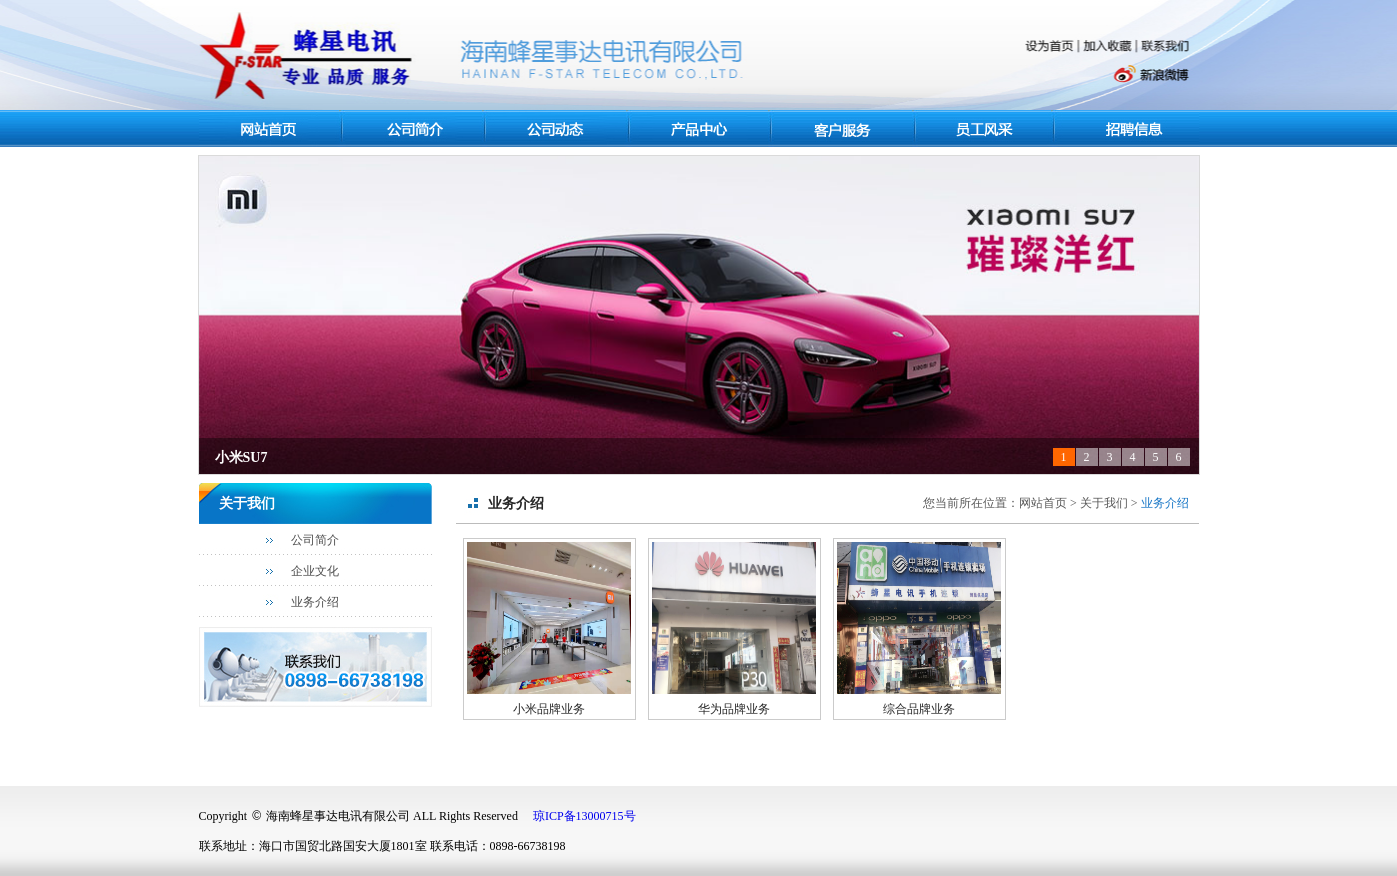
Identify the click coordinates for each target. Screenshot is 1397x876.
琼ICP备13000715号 (584, 816)
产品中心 (700, 130)
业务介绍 (315, 602)
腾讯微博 (1065, 76)
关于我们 (414, 130)
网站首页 (272, 129)
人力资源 (1130, 129)
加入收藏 (1109, 47)
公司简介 (315, 540)
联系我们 (1166, 46)
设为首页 (1051, 47)
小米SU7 (241, 457)
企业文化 (315, 571)
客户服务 (845, 129)
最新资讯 (557, 129)
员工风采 (987, 129)
